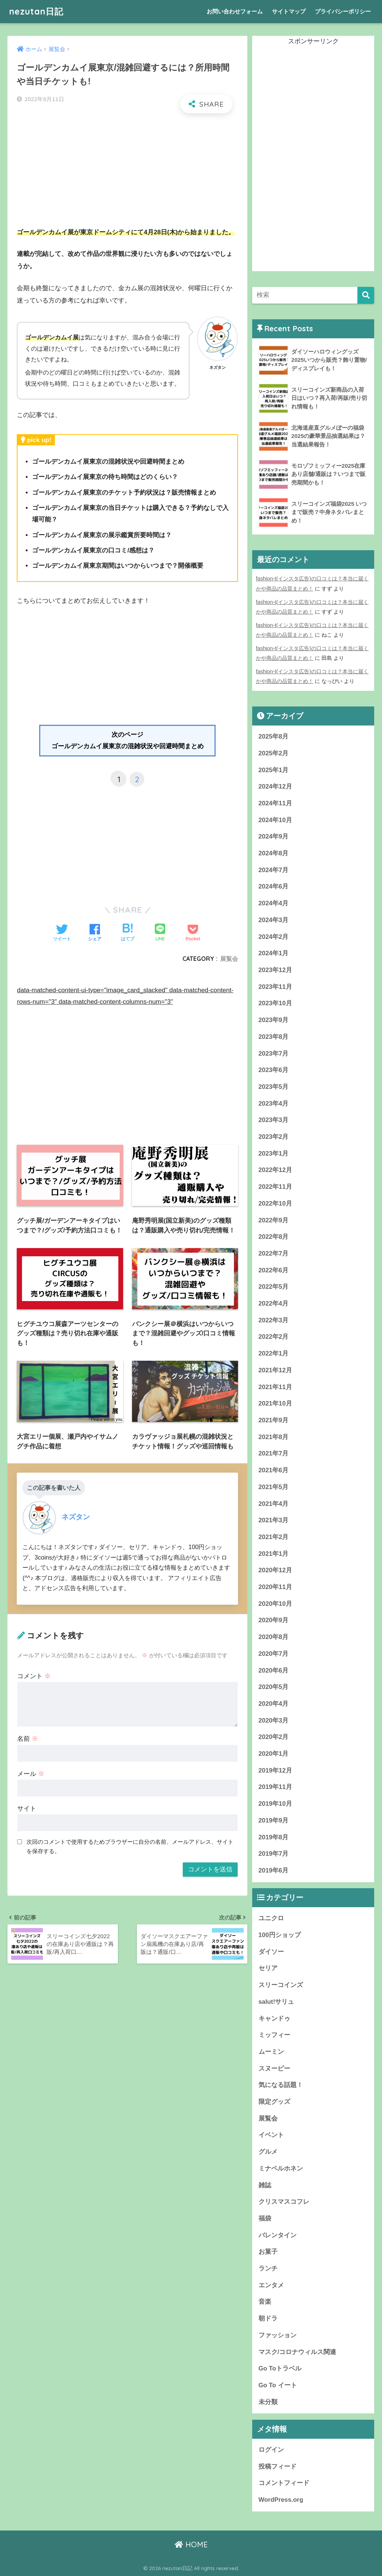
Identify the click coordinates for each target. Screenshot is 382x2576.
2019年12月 (275, 1770)
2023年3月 (274, 1120)
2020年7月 (274, 1653)
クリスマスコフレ (284, 2201)
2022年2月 (274, 1336)
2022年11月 (275, 1186)
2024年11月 (275, 803)
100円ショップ (280, 1935)
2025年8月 (274, 736)
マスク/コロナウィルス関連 (297, 2352)
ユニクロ (271, 1918)
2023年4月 (274, 1103)
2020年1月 (274, 1753)
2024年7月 (274, 870)
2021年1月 (274, 1553)
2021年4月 (274, 1503)
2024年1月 (274, 953)
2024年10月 (275, 820)
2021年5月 (274, 1487)
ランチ (268, 2268)
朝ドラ (268, 2318)
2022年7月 (274, 1253)
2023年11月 (275, 986)
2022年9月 (274, 1220)
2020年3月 (274, 1720)
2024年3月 (274, 920)
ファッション (278, 2335)
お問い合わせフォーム (235, 11)
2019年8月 (274, 1837)
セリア (268, 1968)
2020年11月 (275, 1587)
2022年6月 (274, 1270)
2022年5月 (274, 1286)
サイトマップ (289, 11)
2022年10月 (275, 1203)
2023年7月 (274, 1053)
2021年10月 (275, 1403)
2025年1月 (274, 770)
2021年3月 (274, 1520)
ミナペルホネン (281, 2168)
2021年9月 (274, 1420)
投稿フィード (278, 2466)
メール (30, 1773)
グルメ (268, 2151)
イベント (271, 2134)
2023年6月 (274, 1070)
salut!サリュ (276, 2001)
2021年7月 (274, 1453)
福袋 (265, 2218)
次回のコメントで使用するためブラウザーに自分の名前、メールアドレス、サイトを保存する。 (130, 1846)
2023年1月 (274, 1153)
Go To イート (278, 2385)
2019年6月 (274, 1870)
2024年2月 (274, 936)
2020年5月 (274, 1686)
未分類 (268, 2402)
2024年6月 (274, 886)
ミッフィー (274, 2034)
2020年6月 (274, 1670)
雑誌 (265, 2185)
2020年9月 (274, 1620)
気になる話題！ (281, 2084)
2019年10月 (275, 1803)
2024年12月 (275, 786)
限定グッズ (274, 2101)
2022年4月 (274, 1303)
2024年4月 (274, 903)
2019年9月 (274, 1820)
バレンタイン (278, 2235)
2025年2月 (274, 753)
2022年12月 (275, 1169)
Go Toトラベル (280, 2368)
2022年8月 (274, 1236)
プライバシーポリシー (343, 11)
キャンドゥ (274, 2018)
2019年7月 (274, 1853)
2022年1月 (274, 1353)
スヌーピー (274, 2068)
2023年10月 (275, 1003)
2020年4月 (274, 1703)
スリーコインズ (281, 1985)
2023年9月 (274, 1020)
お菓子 (268, 2251)
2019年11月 (275, 1786)
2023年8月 (274, 1036)
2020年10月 (275, 1603)
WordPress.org (281, 2499)
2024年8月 (274, 853)
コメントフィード (284, 2482)
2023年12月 (275, 970)
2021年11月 (275, 1387)
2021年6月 (274, 1470)
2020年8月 (274, 1636)
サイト (26, 1808)
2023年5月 (274, 1086)
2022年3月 (274, 1320)
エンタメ (271, 2285)
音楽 (265, 2301)
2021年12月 (275, 1370)
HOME (191, 2544)
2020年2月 (274, 1736)
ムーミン (271, 2051)
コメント (34, 1676)
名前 (27, 1738)
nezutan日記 (36, 11)
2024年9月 (274, 836)
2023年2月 (274, 1136)
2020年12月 (275, 1570)
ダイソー (271, 1951)
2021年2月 (274, 1537)
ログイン (271, 2449)
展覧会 (229, 958)
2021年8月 (274, 1437)
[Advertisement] (127, 174)
